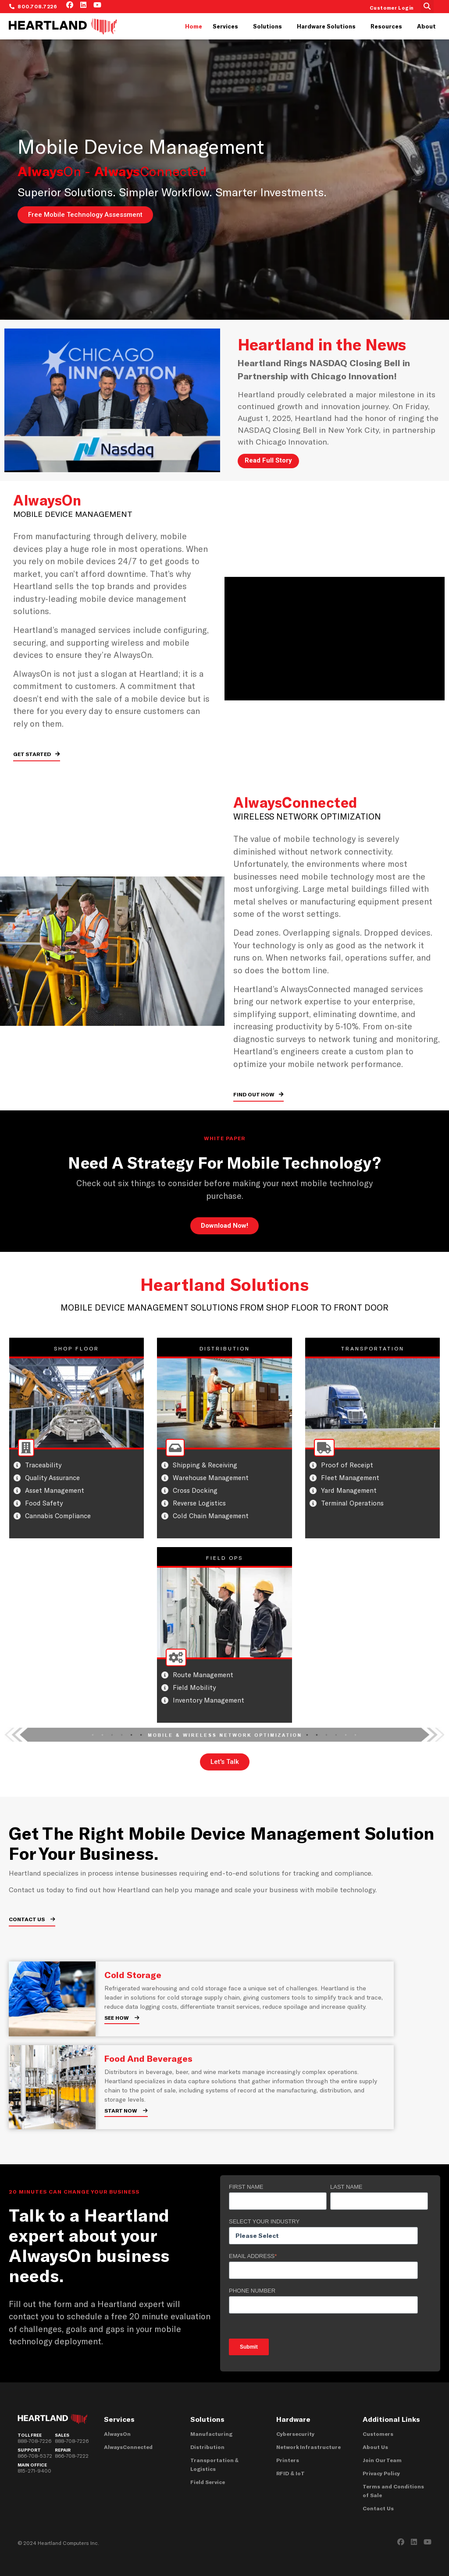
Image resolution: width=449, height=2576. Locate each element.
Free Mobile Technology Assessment (85, 215)
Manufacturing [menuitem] (211, 2434)
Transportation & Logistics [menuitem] (214, 2464)
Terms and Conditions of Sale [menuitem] (393, 2490)
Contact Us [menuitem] (378, 2508)
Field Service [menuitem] (207, 2482)
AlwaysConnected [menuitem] (128, 2447)
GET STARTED (32, 754)
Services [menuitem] (225, 26)
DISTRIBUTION (225, 1348)
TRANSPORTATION (372, 1348)
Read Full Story (268, 460)
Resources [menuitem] (386, 26)
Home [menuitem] (193, 26)
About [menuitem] (426, 26)
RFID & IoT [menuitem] (290, 2473)
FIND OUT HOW (254, 1094)
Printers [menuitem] (287, 2460)
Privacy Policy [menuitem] (381, 2473)
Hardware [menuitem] (293, 2419)
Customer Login (392, 8)
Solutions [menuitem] (267, 26)
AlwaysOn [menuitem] (117, 2434)
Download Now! (224, 1226)
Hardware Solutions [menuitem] (326, 26)
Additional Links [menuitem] (391, 2419)
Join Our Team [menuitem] (382, 2460)
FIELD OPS (224, 1558)
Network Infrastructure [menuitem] (308, 2447)
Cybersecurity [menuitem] (295, 2434)
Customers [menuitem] (378, 2434)
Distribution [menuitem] (207, 2447)
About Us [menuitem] (375, 2447)
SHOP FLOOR (76, 1348)
